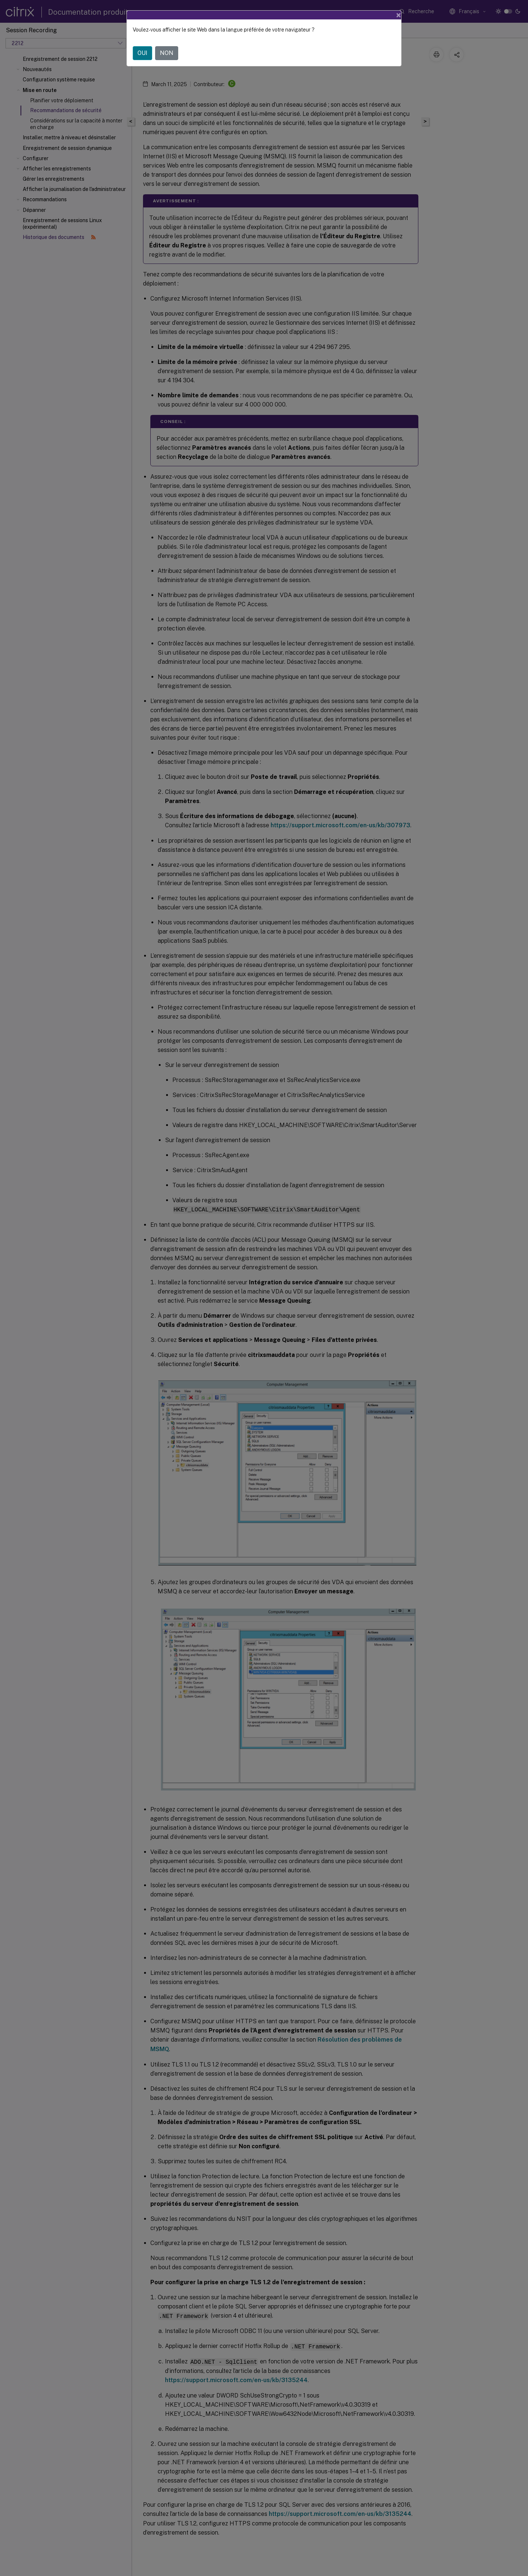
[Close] (398, 15)
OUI (142, 52)
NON (166, 52)
